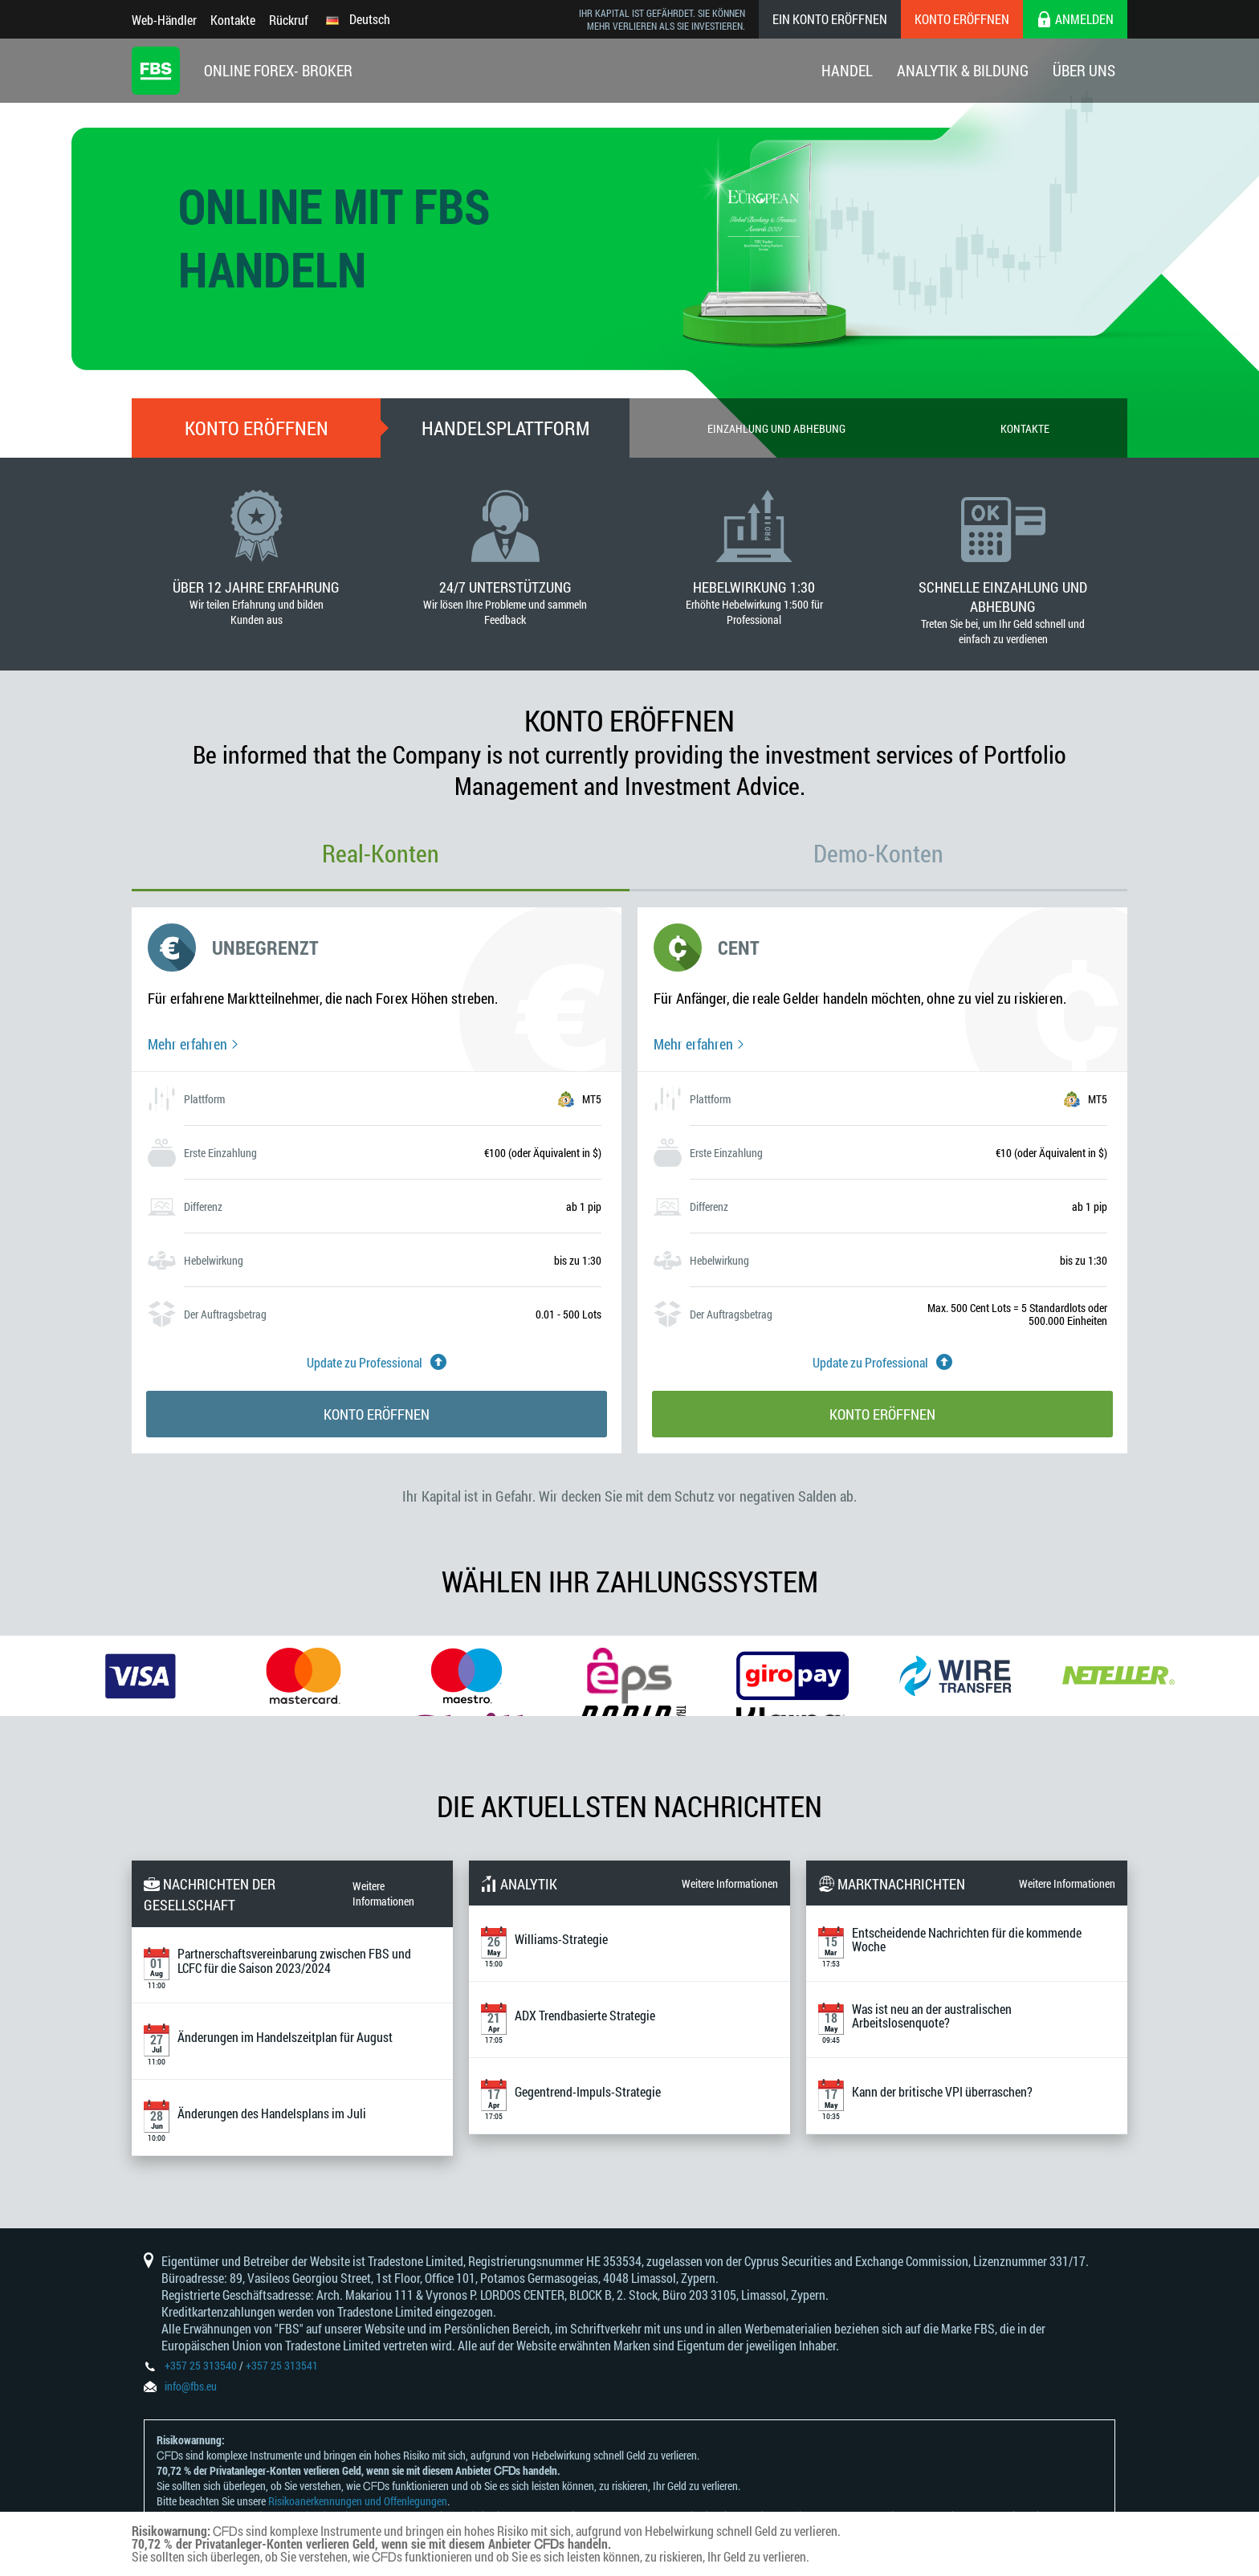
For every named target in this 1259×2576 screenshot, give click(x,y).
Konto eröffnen (962, 18)
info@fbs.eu (191, 2386)
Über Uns (1084, 70)
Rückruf (288, 19)
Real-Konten (380, 853)
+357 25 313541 (282, 2365)
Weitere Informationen (383, 1893)
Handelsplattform (505, 428)
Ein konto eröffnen (829, 18)
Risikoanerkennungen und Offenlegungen (357, 2501)
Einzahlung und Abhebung (776, 428)
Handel (847, 70)
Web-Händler (164, 19)
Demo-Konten (878, 853)
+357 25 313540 (201, 2365)
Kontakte (232, 19)
